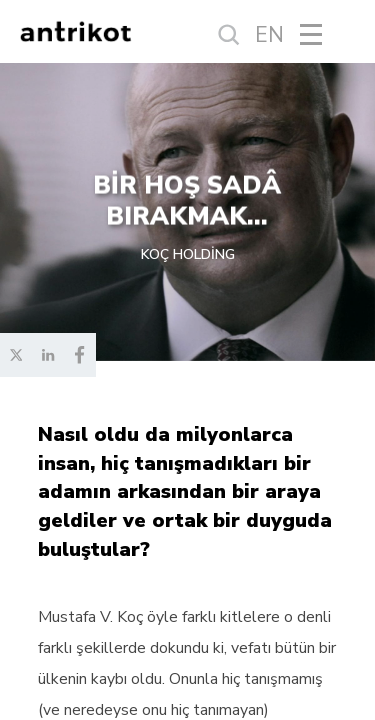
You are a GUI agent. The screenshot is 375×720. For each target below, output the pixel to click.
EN (269, 35)
